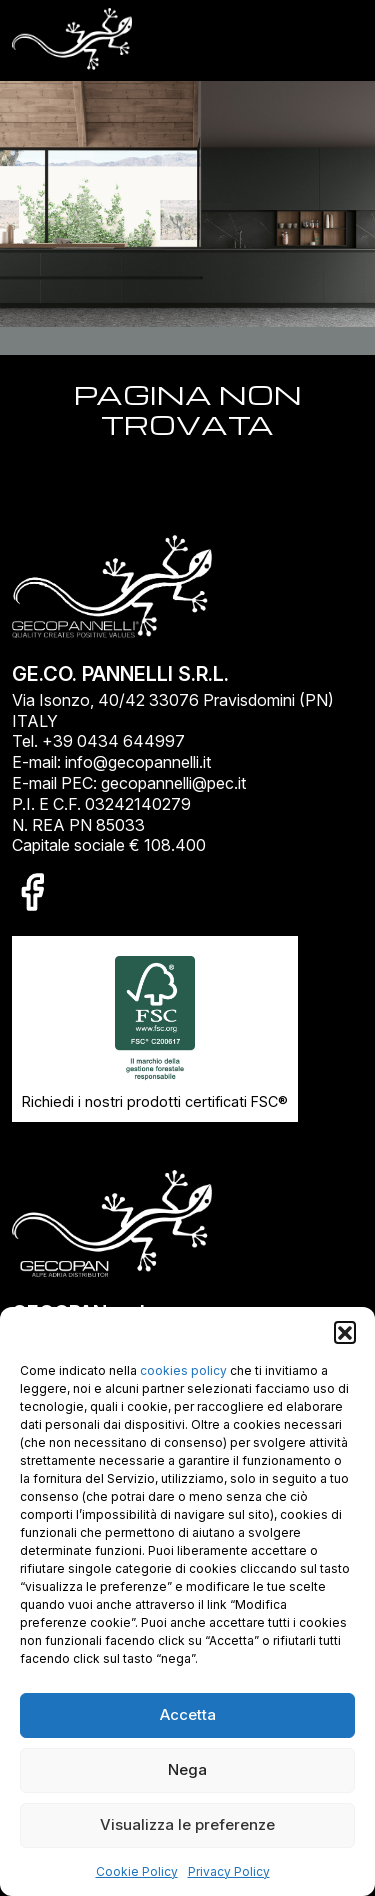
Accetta (188, 1714)
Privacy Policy (229, 1871)
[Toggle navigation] (336, 40)
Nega (187, 1769)
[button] (345, 1332)
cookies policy (183, 1370)
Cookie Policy (137, 1871)
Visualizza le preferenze (187, 1824)
